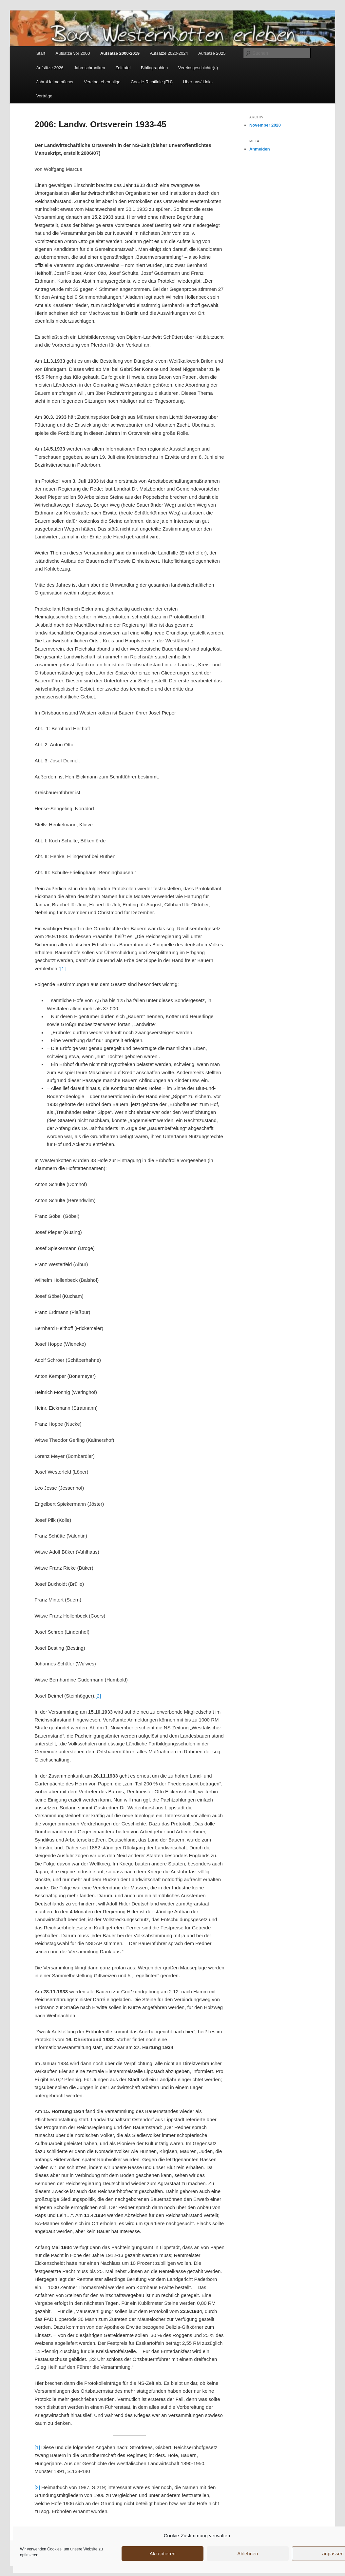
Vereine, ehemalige (102, 81)
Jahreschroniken (89, 67)
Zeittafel (122, 67)
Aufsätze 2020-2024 (169, 53)
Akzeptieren (162, 2553)
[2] (98, 1696)
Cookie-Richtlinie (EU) (152, 81)
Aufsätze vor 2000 (73, 53)
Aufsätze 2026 (50, 67)
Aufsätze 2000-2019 (120, 53)
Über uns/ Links (197, 81)
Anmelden (259, 149)
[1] (63, 968)
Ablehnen (247, 2553)
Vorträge (44, 95)
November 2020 (265, 125)
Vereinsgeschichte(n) (198, 67)
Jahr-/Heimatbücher (55, 81)
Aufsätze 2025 (211, 53)
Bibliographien (154, 67)
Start (40, 53)
